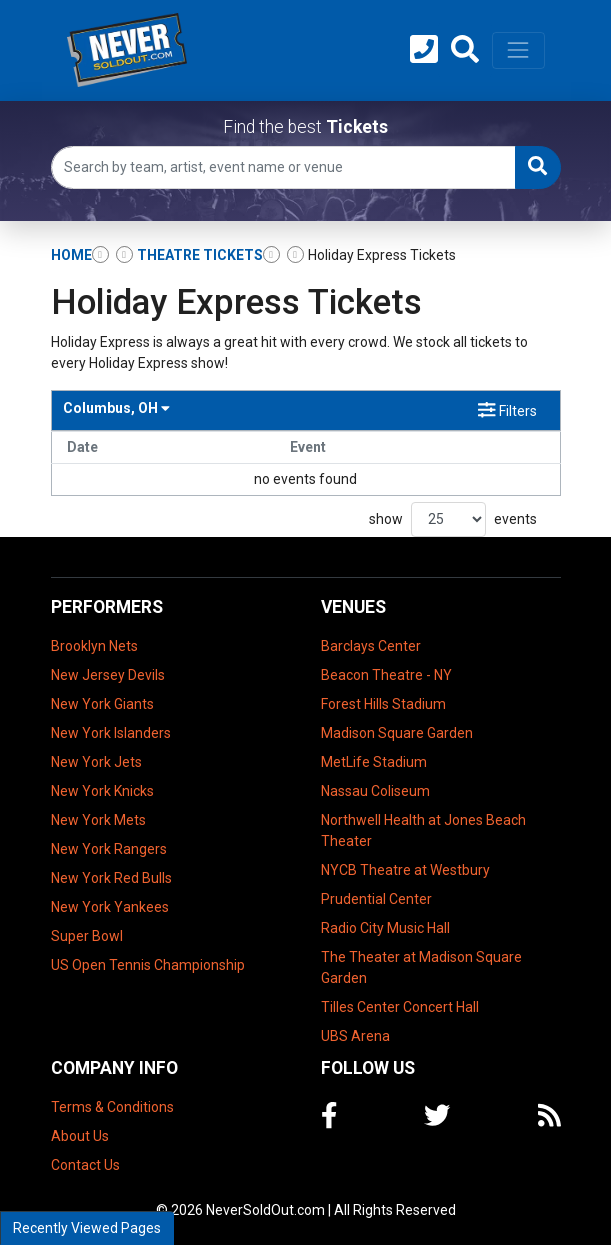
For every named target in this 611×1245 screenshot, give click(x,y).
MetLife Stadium (374, 762)
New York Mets (98, 820)
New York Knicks (102, 791)
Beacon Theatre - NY (386, 675)
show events (453, 519)
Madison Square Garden (397, 733)
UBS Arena (355, 1036)
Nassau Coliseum (375, 791)
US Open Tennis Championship (148, 965)
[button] (465, 50)
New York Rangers (109, 849)
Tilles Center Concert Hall (400, 1007)
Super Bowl (87, 936)
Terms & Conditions (112, 1107)
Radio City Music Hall (385, 928)
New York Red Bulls (111, 878)
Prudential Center (376, 899)
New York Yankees (110, 907)
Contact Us (85, 1165)
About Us (80, 1136)
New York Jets (96, 762)
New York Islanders (111, 733)
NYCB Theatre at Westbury (405, 870)
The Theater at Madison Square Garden (421, 967)
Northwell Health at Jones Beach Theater (423, 830)
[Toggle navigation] (518, 50)
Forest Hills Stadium (383, 704)
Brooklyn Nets (94, 646)
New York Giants (102, 704)
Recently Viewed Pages (87, 1228)
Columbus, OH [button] (116, 408)
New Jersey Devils (108, 675)
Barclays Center (371, 646)
